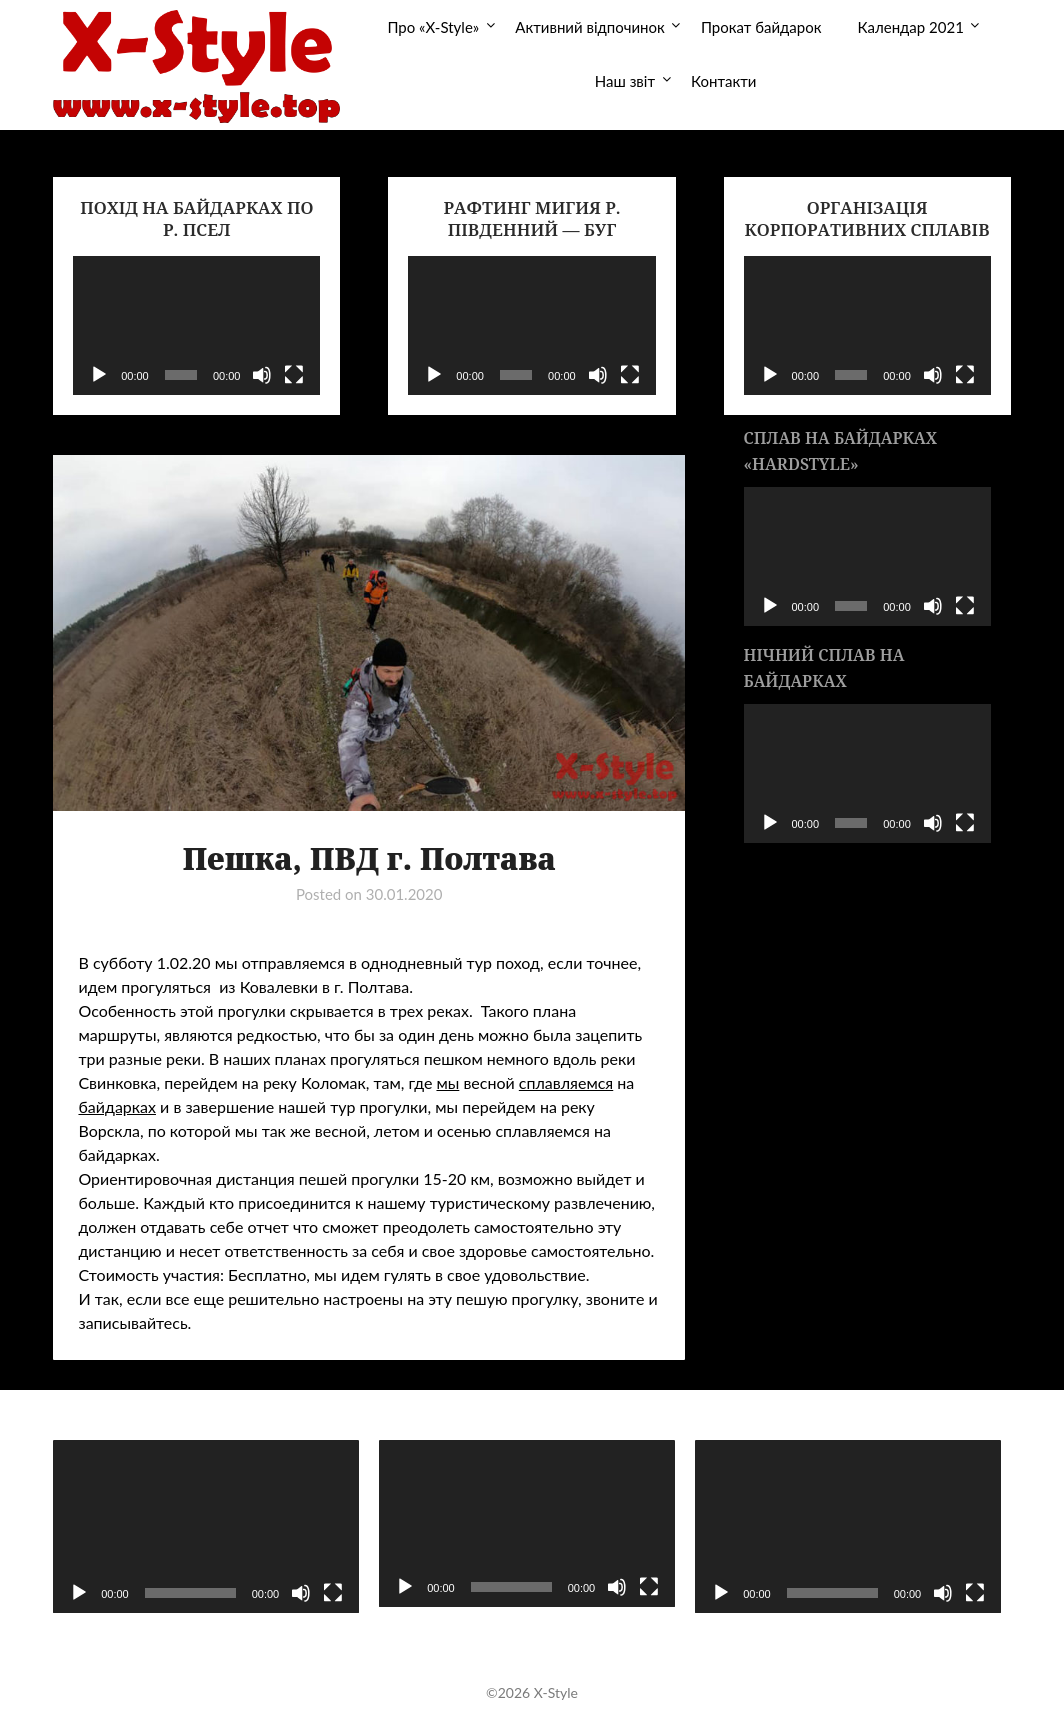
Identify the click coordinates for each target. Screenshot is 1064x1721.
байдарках (117, 1106)
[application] (196, 325)
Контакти (723, 81)
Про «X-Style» (433, 27)
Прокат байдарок (761, 27)
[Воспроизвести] (99, 375)
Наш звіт (625, 81)
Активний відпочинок (589, 27)
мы (447, 1082)
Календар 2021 (911, 27)
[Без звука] (262, 375)
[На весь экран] (294, 375)
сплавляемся (566, 1082)
